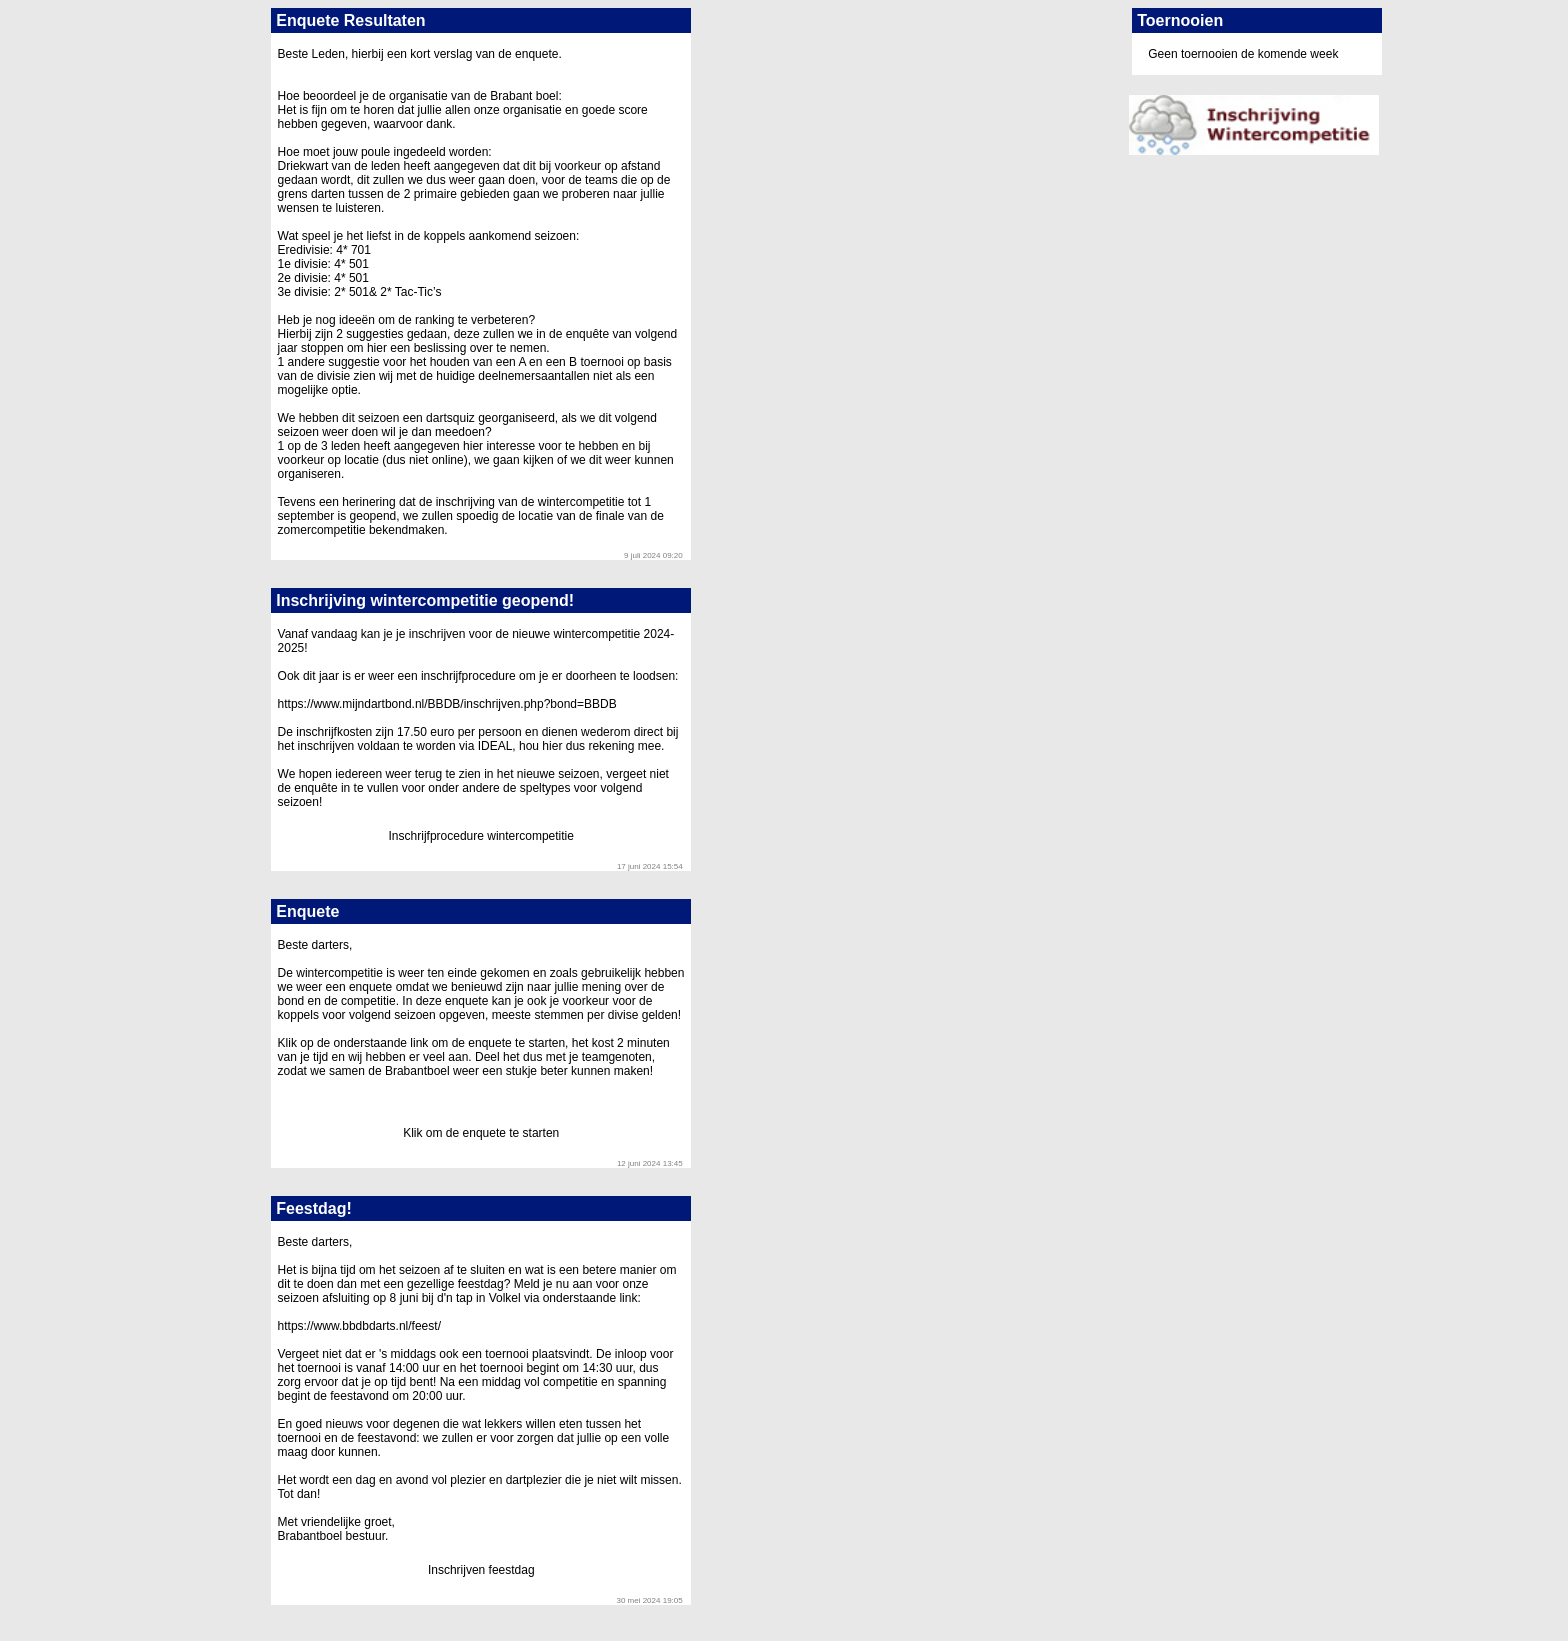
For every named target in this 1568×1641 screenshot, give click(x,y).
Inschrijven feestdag (481, 1570)
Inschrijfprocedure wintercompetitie (481, 836)
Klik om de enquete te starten (481, 1133)
